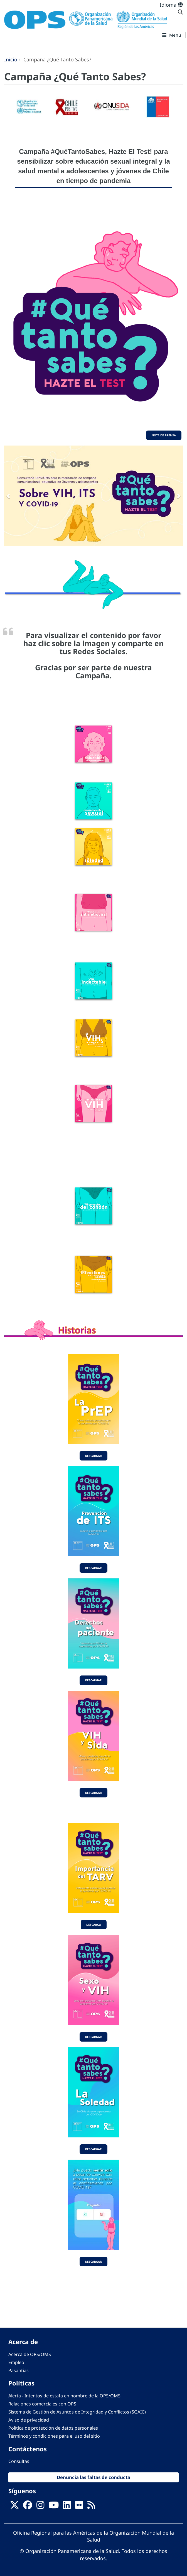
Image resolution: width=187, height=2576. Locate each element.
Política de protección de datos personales (53, 2428)
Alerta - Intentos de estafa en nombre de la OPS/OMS (64, 2396)
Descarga (93, 1925)
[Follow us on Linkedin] (67, 2507)
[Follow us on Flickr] (79, 2507)
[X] (14, 2507)
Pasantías (18, 2370)
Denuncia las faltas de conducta (93, 2477)
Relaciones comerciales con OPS (42, 2404)
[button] (8, 496)
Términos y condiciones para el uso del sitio (54, 2436)
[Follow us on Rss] (91, 2507)
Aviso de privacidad (28, 2420)
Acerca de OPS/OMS (29, 2354)
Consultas (18, 2461)
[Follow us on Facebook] (27, 2507)
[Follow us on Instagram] (40, 2507)
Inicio (10, 59)
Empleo (16, 2362)
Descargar (93, 1456)
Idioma (171, 4)
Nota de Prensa (164, 435)
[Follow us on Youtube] (54, 2507)
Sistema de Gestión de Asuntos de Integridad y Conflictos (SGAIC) (77, 2412)
